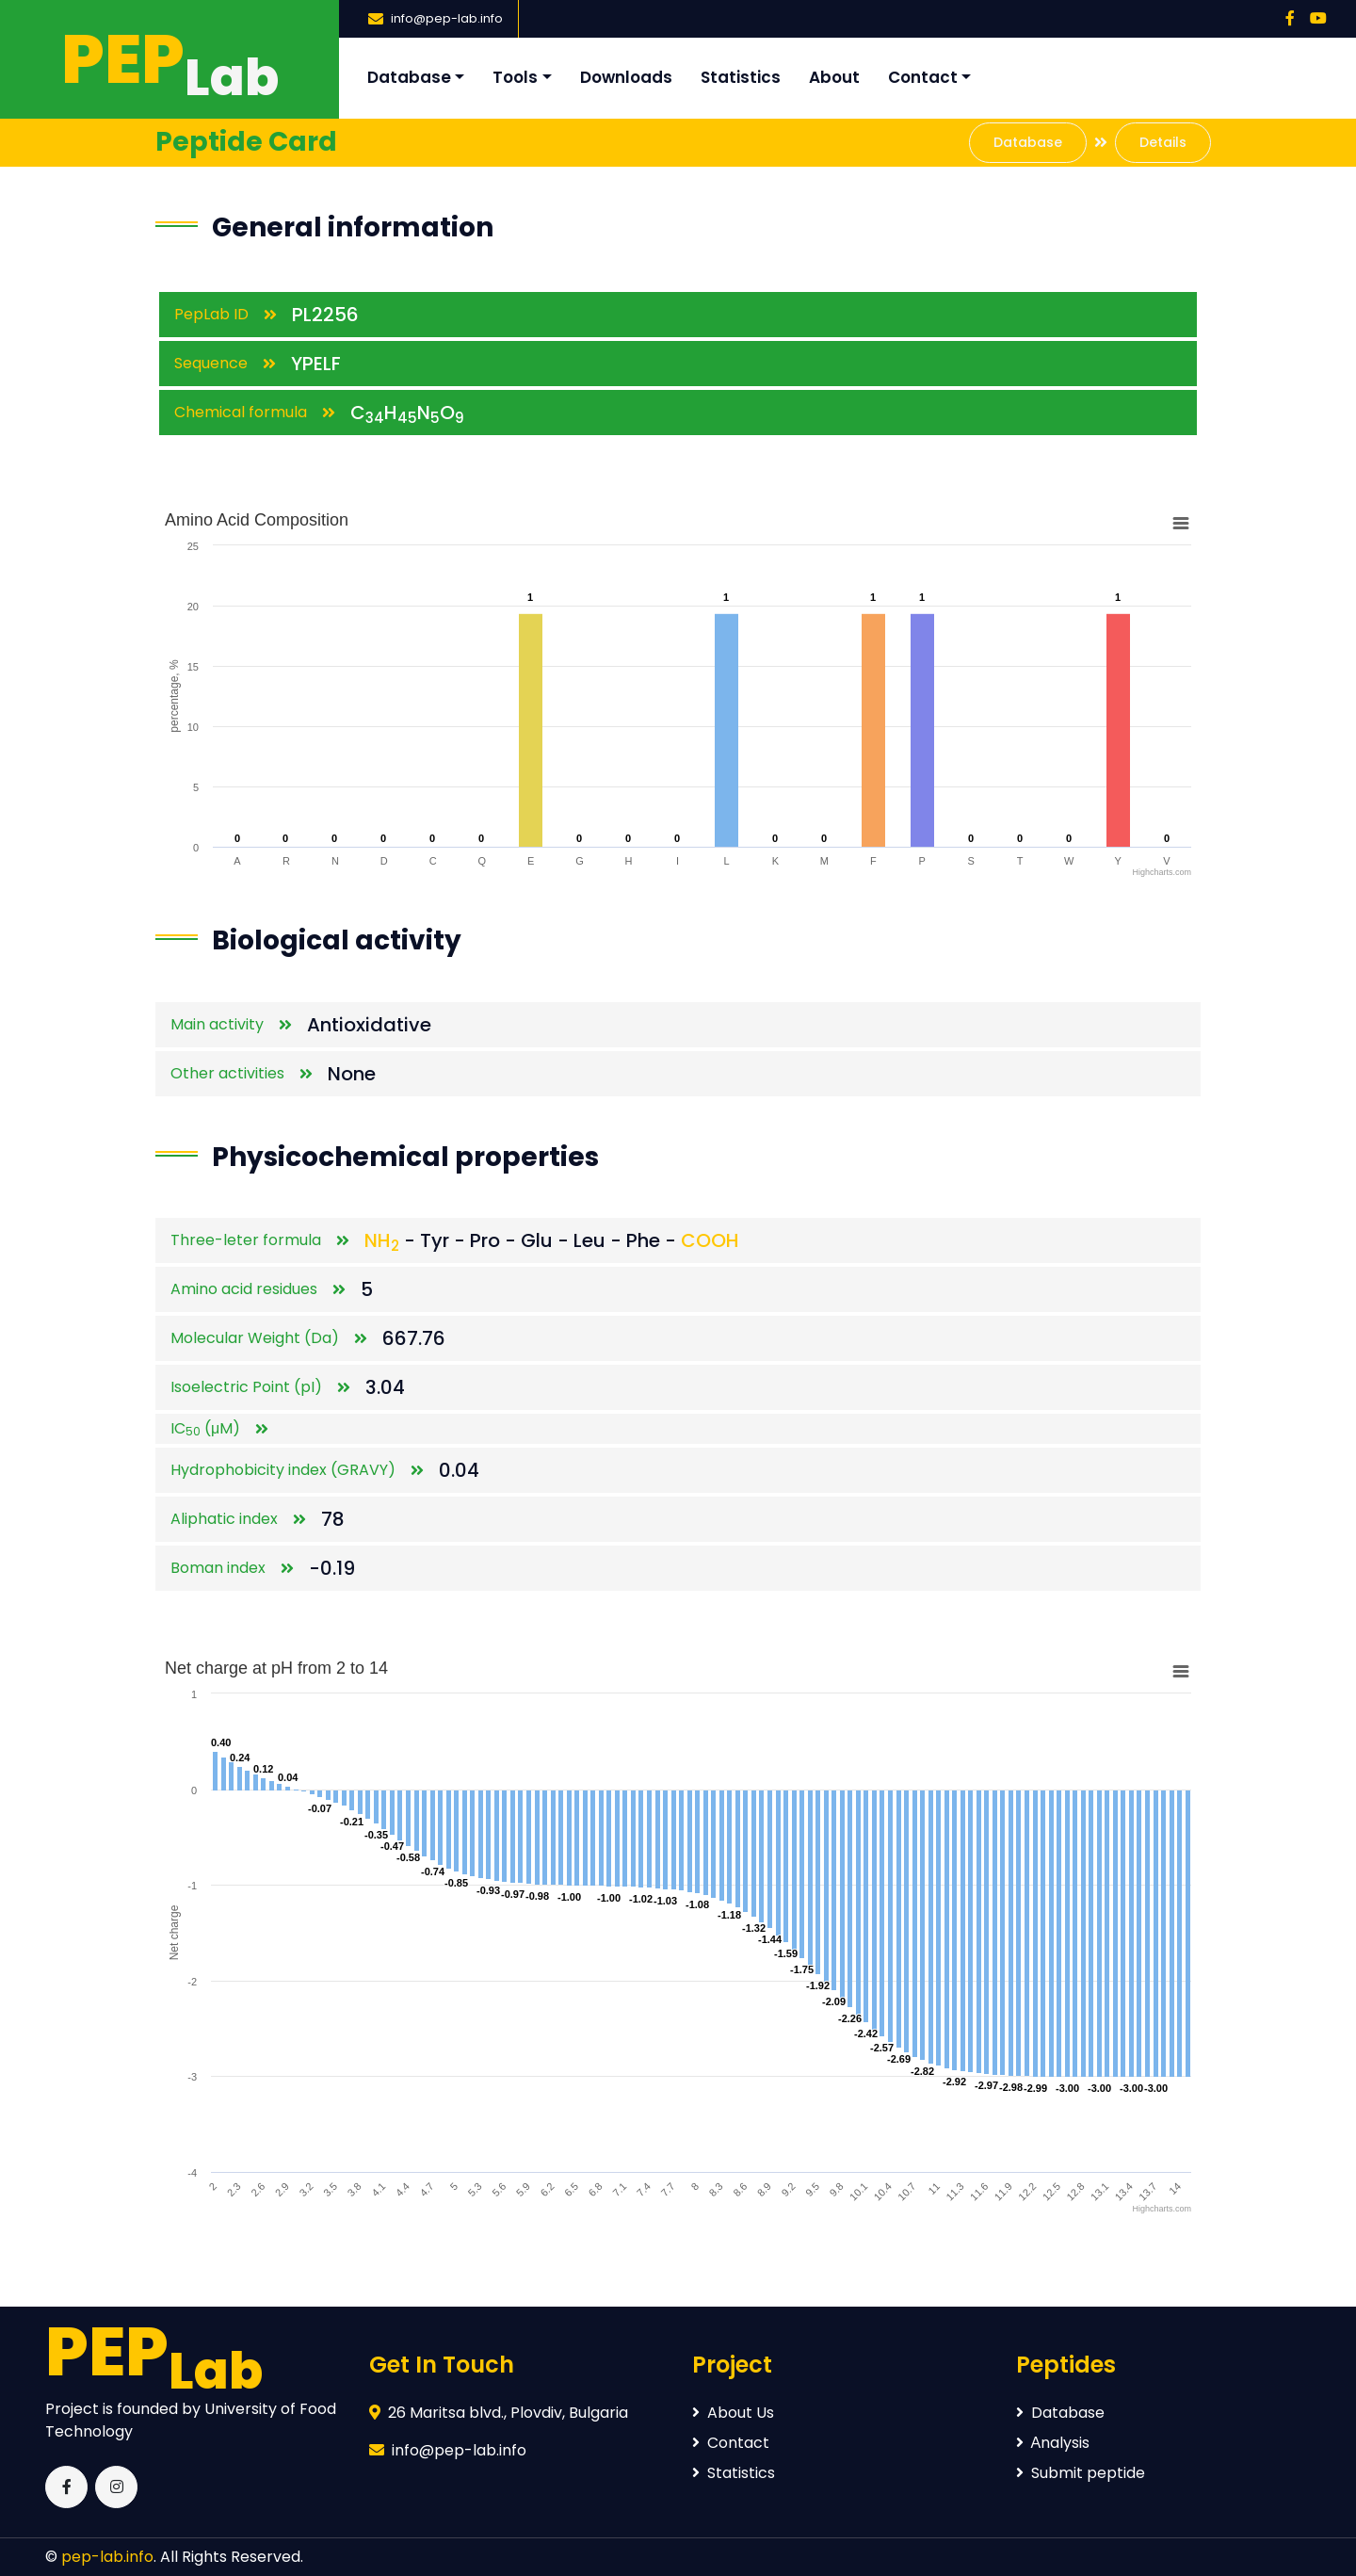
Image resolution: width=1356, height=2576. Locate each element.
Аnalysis (1053, 2443)
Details (1162, 142)
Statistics (741, 77)
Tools (515, 77)
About (834, 77)
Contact (923, 77)
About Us (733, 2412)
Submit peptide (1080, 2473)
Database (409, 77)
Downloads (626, 77)
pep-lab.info (107, 2557)
